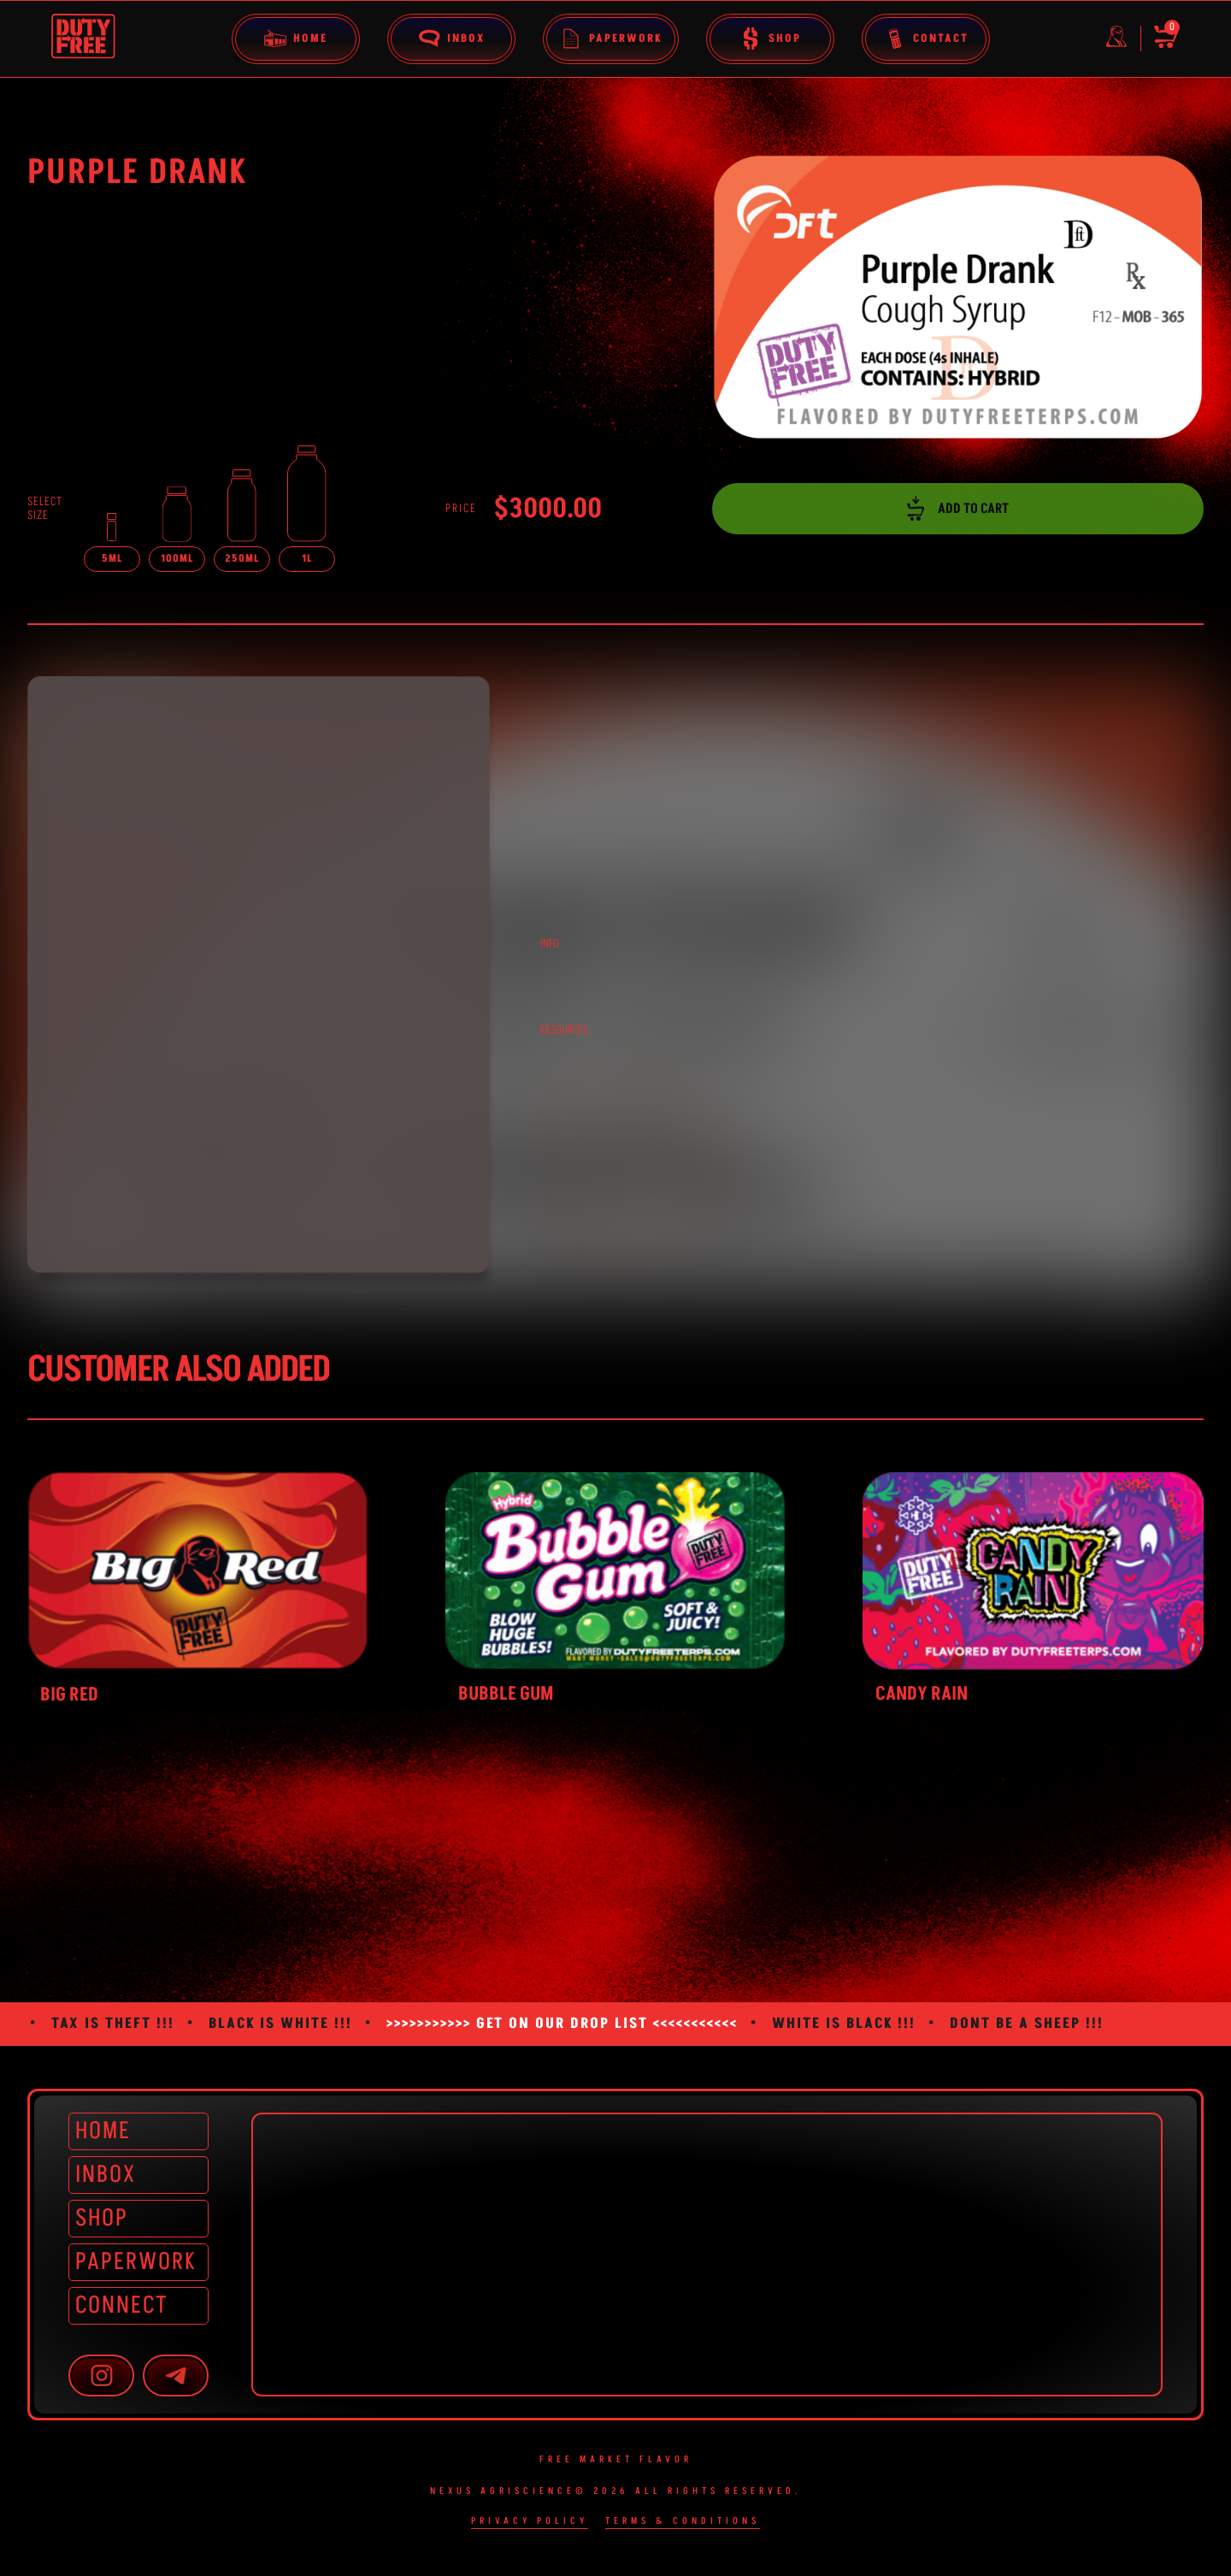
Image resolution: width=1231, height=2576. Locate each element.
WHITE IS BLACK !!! (844, 2023)
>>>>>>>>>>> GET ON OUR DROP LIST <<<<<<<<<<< (562, 2023)
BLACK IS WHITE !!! (280, 2023)
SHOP (101, 2218)
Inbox (451, 38)
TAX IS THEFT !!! (112, 2023)
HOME (103, 2131)
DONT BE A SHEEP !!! (1027, 2023)
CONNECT (121, 2305)
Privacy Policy (529, 2521)
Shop (770, 38)
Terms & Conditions (682, 2521)
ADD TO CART (958, 509)
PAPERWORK (135, 2261)
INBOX (105, 2174)
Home (295, 38)
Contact (926, 38)
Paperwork (611, 38)
